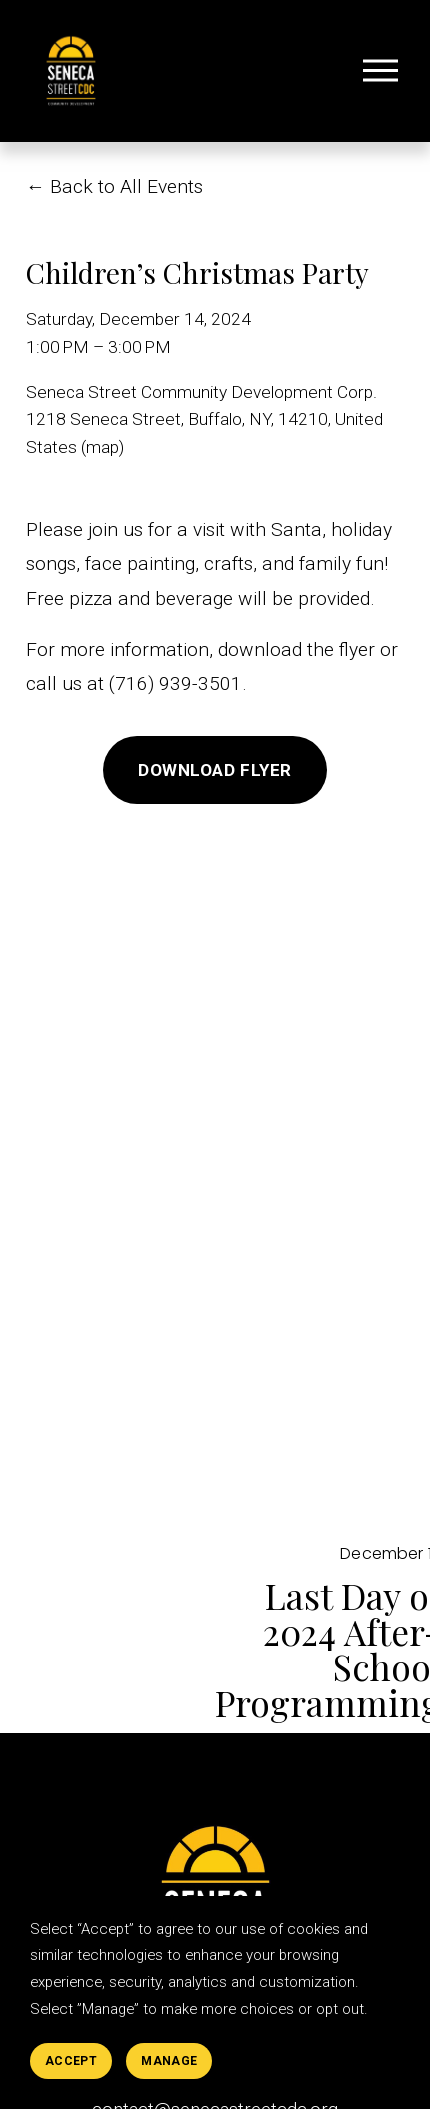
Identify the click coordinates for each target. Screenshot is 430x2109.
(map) (102, 447)
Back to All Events (126, 186)
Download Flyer (214, 770)
